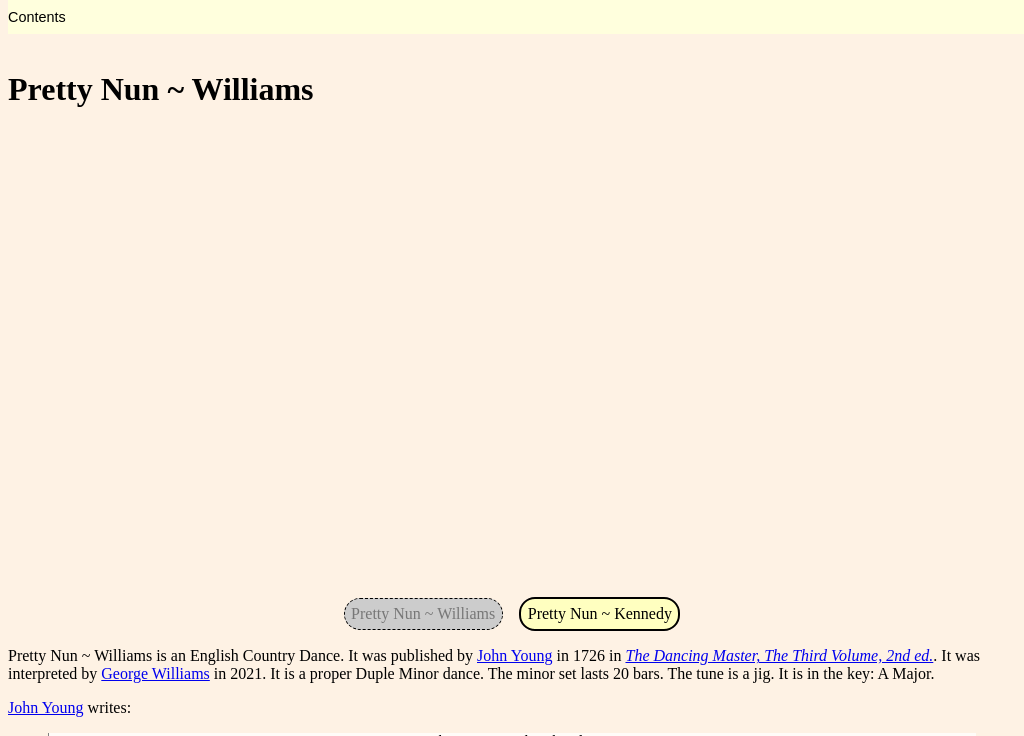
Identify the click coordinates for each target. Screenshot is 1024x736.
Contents (37, 17)
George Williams (155, 673)
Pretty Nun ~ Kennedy (600, 613)
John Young (515, 655)
